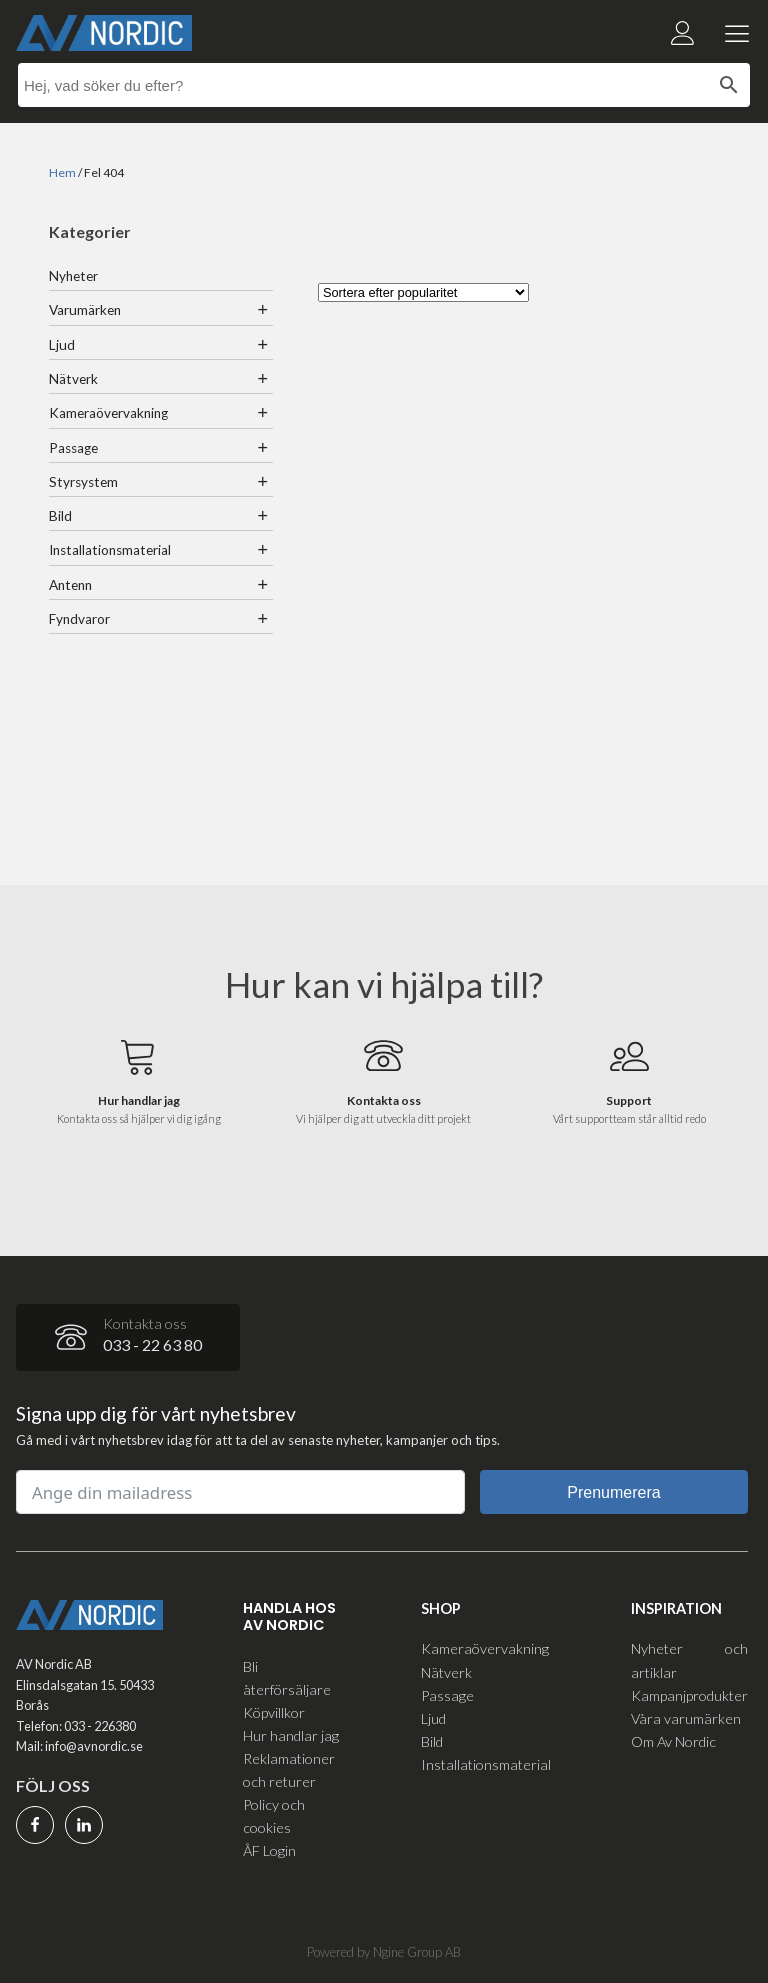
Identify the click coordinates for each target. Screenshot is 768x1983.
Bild (60, 516)
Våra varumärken (686, 1718)
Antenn (70, 585)
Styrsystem (83, 482)
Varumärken (85, 310)
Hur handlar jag (291, 1735)
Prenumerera (613, 1492)
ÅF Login (269, 1850)
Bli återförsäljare (287, 1678)
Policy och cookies (274, 1816)
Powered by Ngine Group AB (384, 1952)
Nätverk (73, 379)
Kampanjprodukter (689, 1695)
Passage (73, 448)
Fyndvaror (79, 619)
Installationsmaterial (110, 550)
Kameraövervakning (108, 413)
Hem (62, 172)
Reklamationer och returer (289, 1770)
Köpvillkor (274, 1712)
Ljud (62, 345)
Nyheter (73, 276)
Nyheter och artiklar (689, 1660)
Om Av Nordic (673, 1741)
